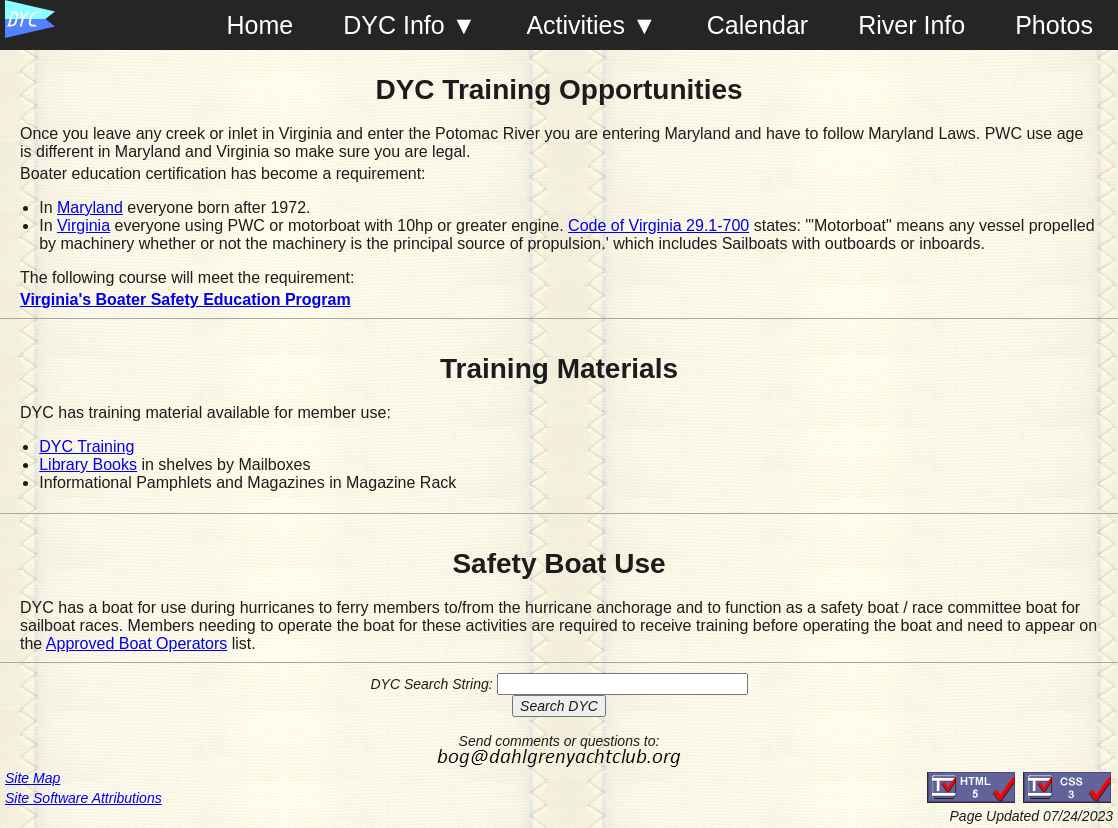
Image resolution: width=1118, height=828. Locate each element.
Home (260, 25)
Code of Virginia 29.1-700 (658, 225)
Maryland (90, 207)
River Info (911, 25)
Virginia (83, 225)
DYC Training (86, 446)
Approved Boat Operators (136, 643)
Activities (575, 25)
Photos (1054, 25)
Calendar (757, 25)
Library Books (88, 464)
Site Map (32, 778)
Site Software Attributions (83, 798)
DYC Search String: (431, 684)
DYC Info (393, 25)
